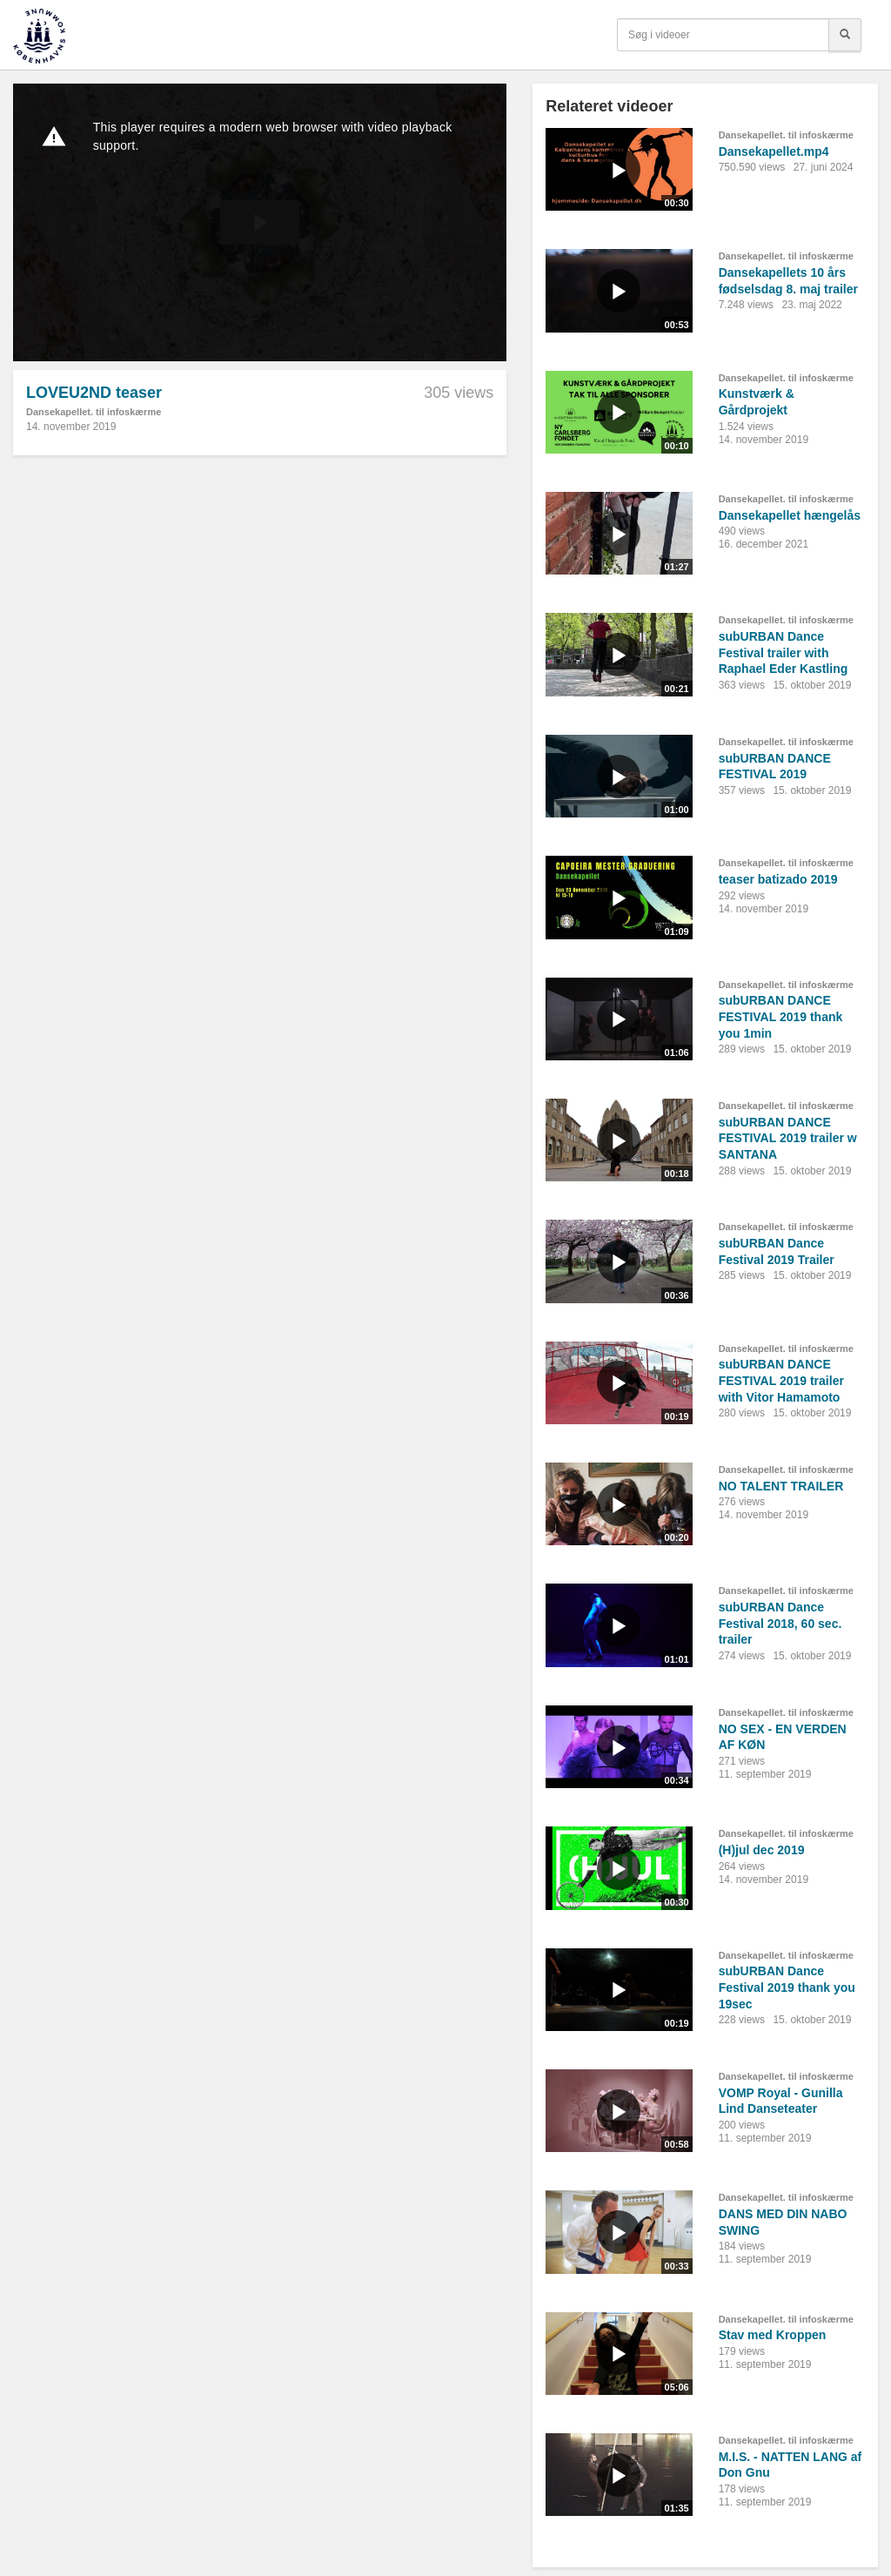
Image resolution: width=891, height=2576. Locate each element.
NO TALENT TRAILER (781, 1486)
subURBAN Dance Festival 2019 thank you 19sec (787, 1987)
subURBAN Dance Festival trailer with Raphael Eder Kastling (783, 652)
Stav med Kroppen (773, 2335)
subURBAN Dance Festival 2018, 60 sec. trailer (780, 1623)
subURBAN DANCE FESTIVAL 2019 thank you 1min (781, 1016)
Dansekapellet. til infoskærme (93, 412)
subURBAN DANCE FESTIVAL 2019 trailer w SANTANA (788, 1138)
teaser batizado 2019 (778, 879)
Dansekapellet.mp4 (774, 151)
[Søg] (844, 34)
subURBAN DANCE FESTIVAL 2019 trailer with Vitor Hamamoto (781, 1380)
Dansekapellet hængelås (790, 515)
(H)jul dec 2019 (762, 1850)
